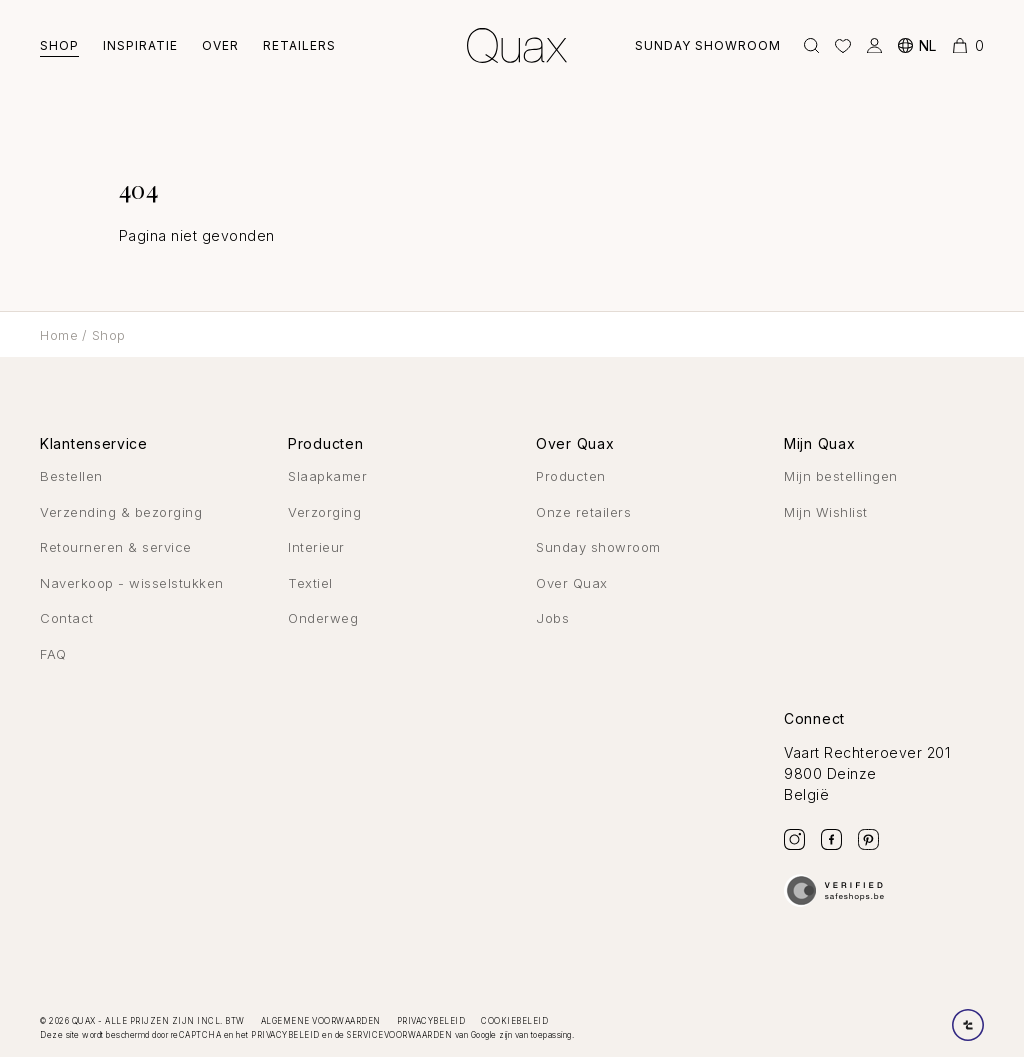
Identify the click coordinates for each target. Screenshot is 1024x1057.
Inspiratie (140, 45)
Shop (59, 45)
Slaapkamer (327, 476)
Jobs (552, 618)
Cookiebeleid (514, 1021)
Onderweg (323, 618)
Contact (67, 618)
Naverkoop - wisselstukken (132, 583)
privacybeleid (285, 1035)
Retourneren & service (116, 547)
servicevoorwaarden (399, 1035)
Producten (571, 476)
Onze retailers (583, 512)
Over (220, 45)
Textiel (310, 583)
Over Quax (572, 583)
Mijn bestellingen (841, 476)
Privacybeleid (431, 1021)
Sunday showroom (706, 45)
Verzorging (324, 512)
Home (59, 335)
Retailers (299, 45)
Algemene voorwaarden (321, 1021)
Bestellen (71, 476)
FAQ (53, 654)
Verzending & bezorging (121, 512)
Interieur (316, 547)
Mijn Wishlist (826, 512)
